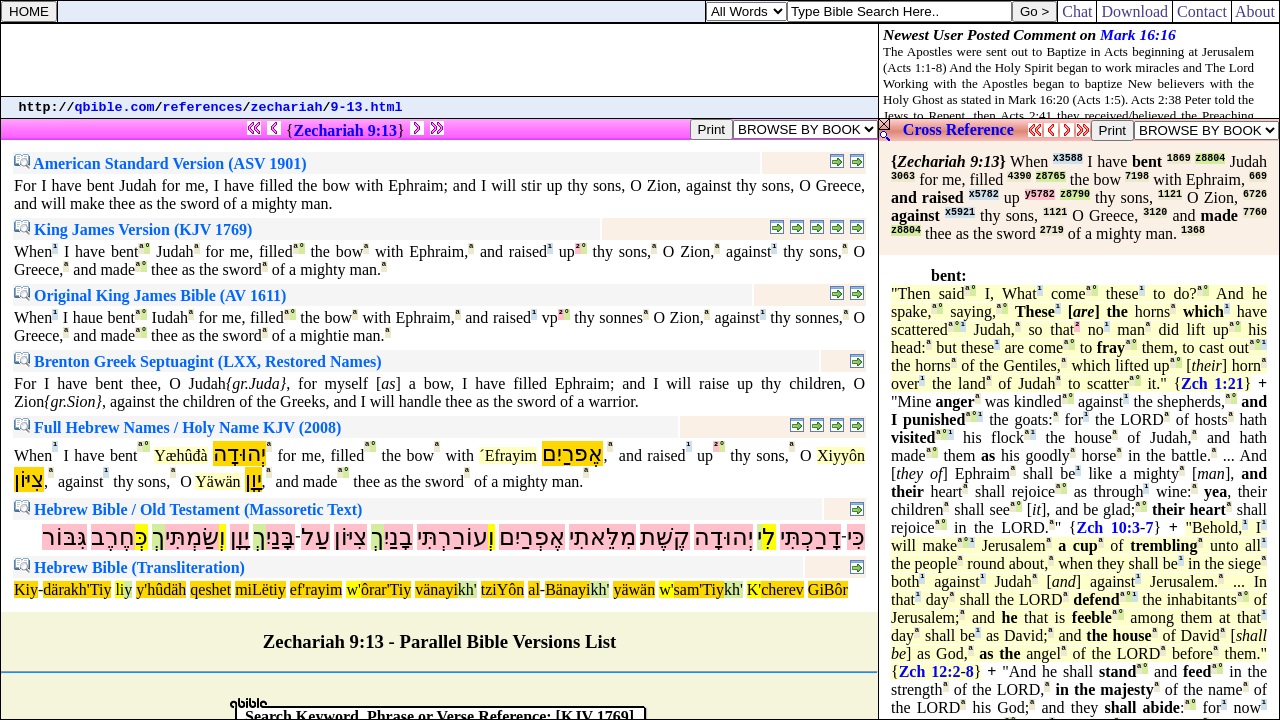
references (203, 107)
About (1255, 11)
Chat (1077, 11)
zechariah (287, 107)
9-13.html (367, 107)
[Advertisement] (440, 60)
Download (1134, 11)
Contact (1202, 11)
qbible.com (115, 107)
